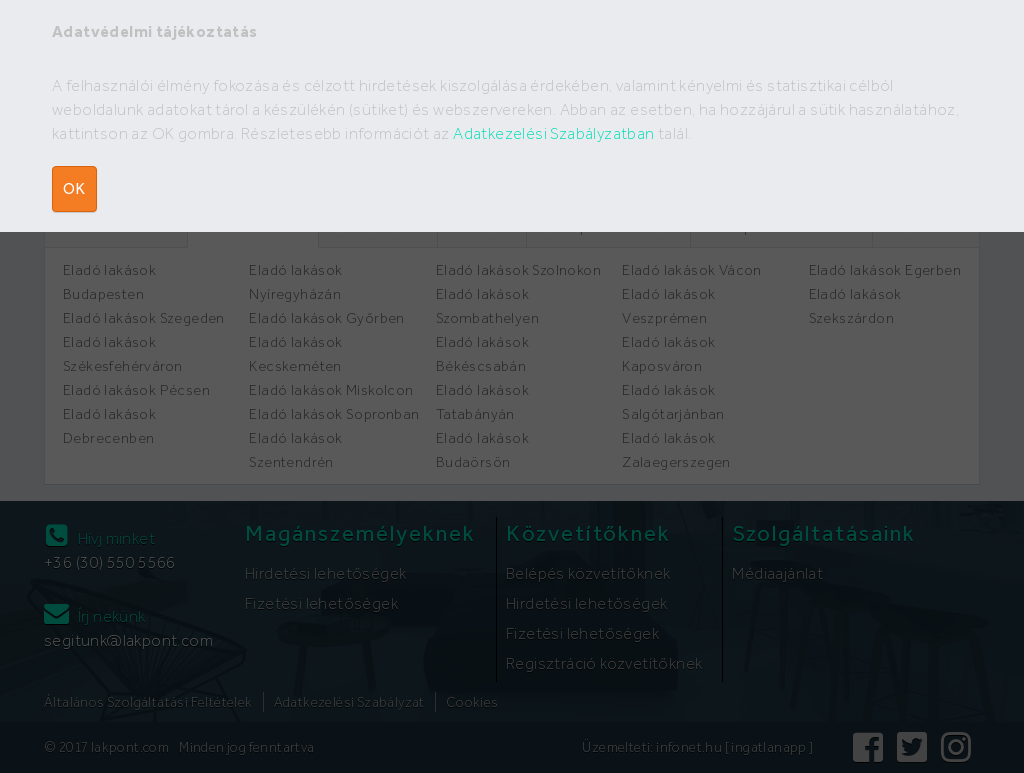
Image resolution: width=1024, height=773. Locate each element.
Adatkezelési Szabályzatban (553, 133)
